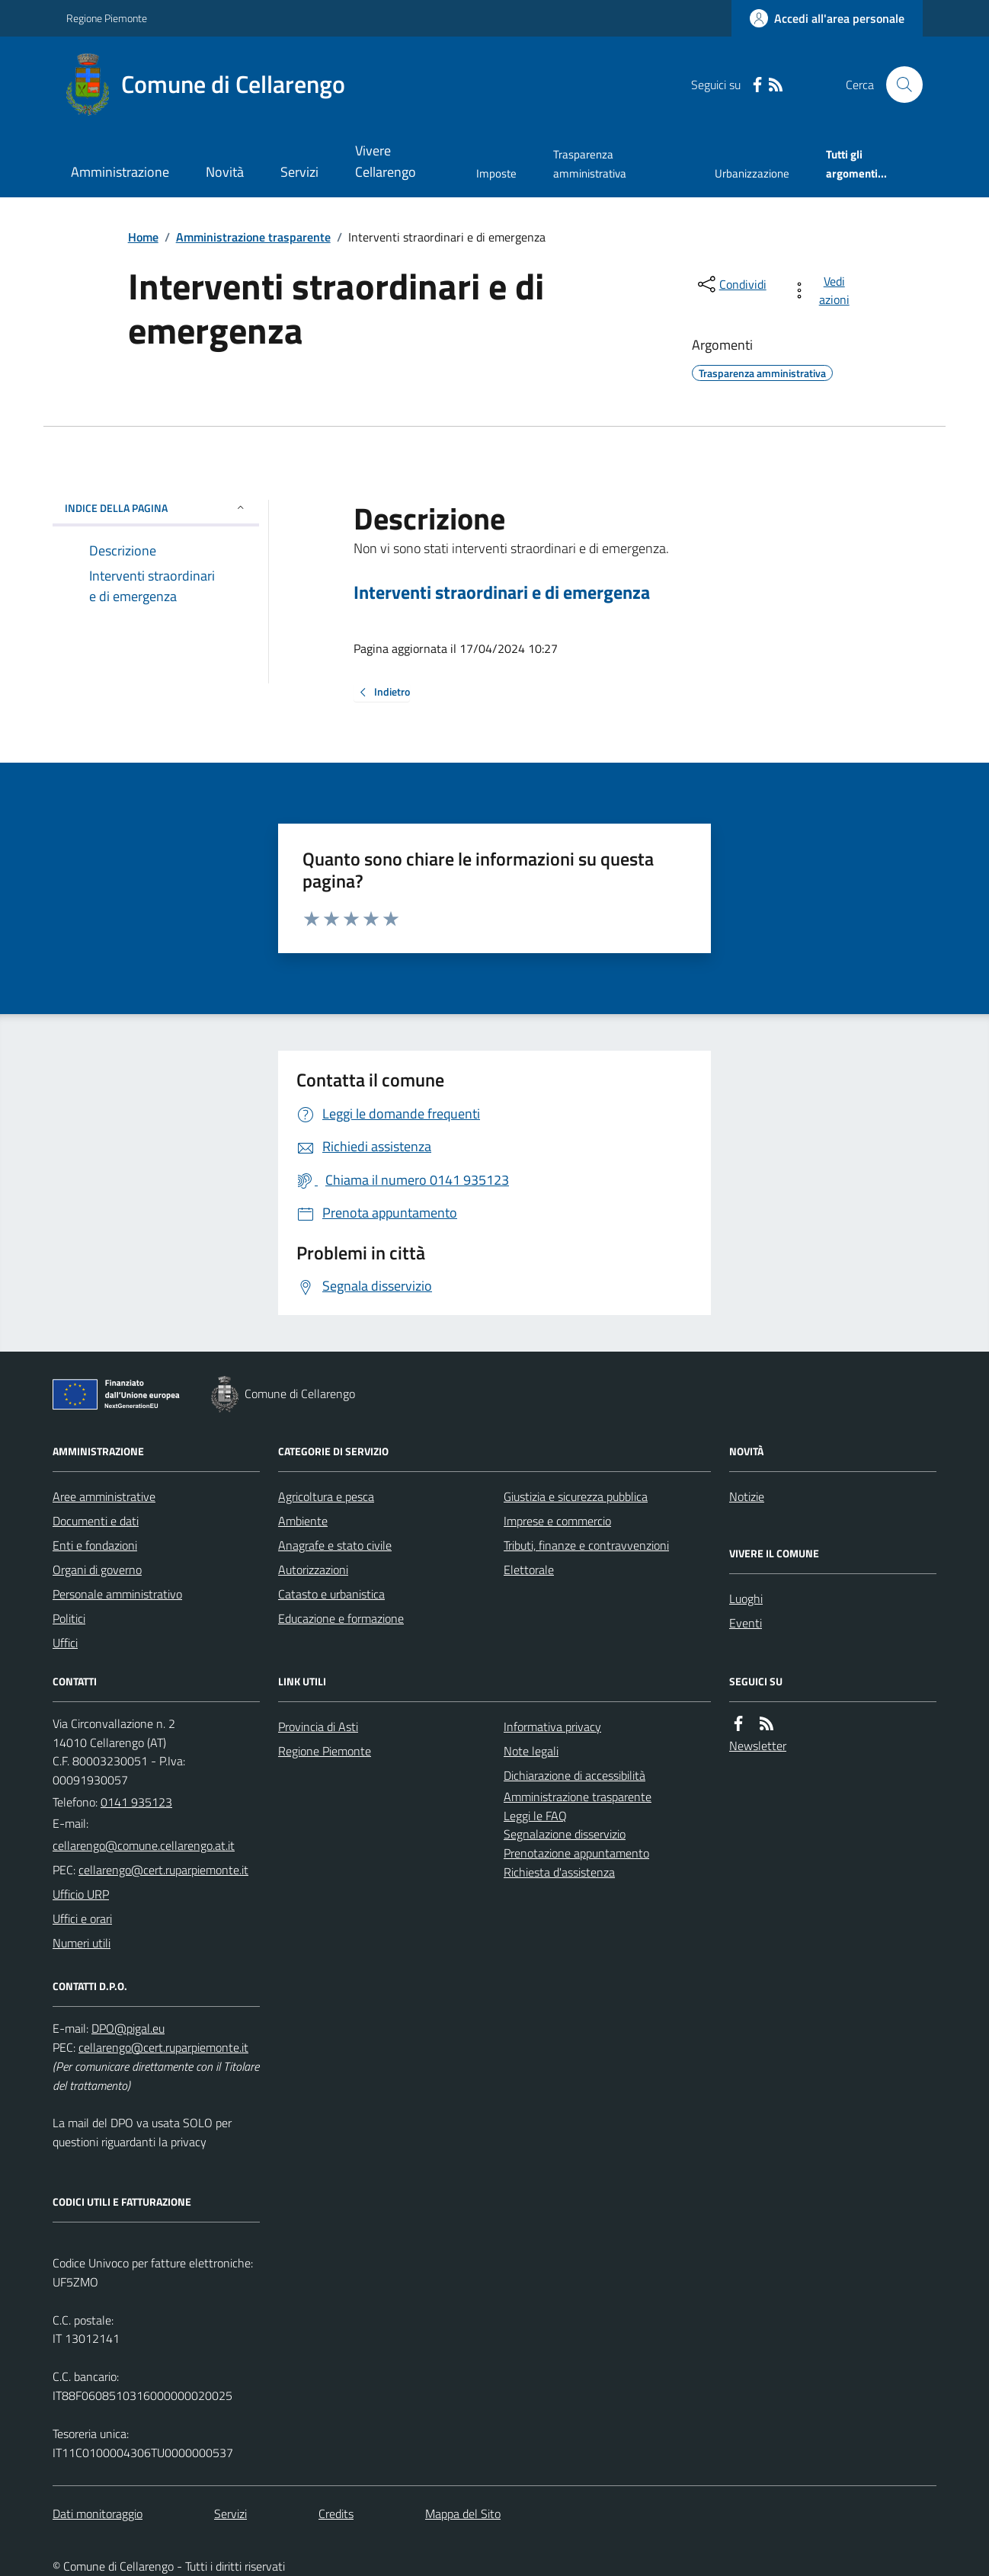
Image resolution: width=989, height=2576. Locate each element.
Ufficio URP (81, 1894)
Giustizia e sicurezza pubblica (576, 1496)
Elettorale (529, 1569)
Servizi (299, 172)
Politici (69, 1618)
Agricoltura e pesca (326, 1496)
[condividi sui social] (731, 284)
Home (143, 237)
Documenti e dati (96, 1521)
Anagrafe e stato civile (335, 1545)
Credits (336, 2513)
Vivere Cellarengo (385, 161)
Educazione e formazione (341, 1618)
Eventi (745, 1623)
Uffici (65, 1643)
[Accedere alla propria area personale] (827, 18)
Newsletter (757, 1745)
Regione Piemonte (106, 18)
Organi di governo (97, 1569)
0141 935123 (136, 1802)
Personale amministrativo (117, 1594)
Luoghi (746, 1598)
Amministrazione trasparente (253, 237)
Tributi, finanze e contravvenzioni (586, 1545)
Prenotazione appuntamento (576, 1853)
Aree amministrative (104, 1496)
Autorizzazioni (313, 1569)
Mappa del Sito (463, 2513)
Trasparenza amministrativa (589, 163)
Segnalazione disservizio (565, 1834)
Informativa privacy (552, 1726)
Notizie (746, 1496)
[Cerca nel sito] (898, 84)
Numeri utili (81, 1943)
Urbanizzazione (752, 173)
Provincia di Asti (318, 1726)
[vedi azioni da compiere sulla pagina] (823, 290)
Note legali (531, 1751)
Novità (225, 172)
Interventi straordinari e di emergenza (502, 592)
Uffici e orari (82, 1918)
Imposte (496, 173)
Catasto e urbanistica (331, 1594)
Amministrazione (120, 172)
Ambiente (303, 1521)
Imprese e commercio (557, 1521)
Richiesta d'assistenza (559, 1872)
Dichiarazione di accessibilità (574, 1775)
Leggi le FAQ (535, 1815)
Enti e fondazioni (95, 1545)
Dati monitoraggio (97, 2513)
